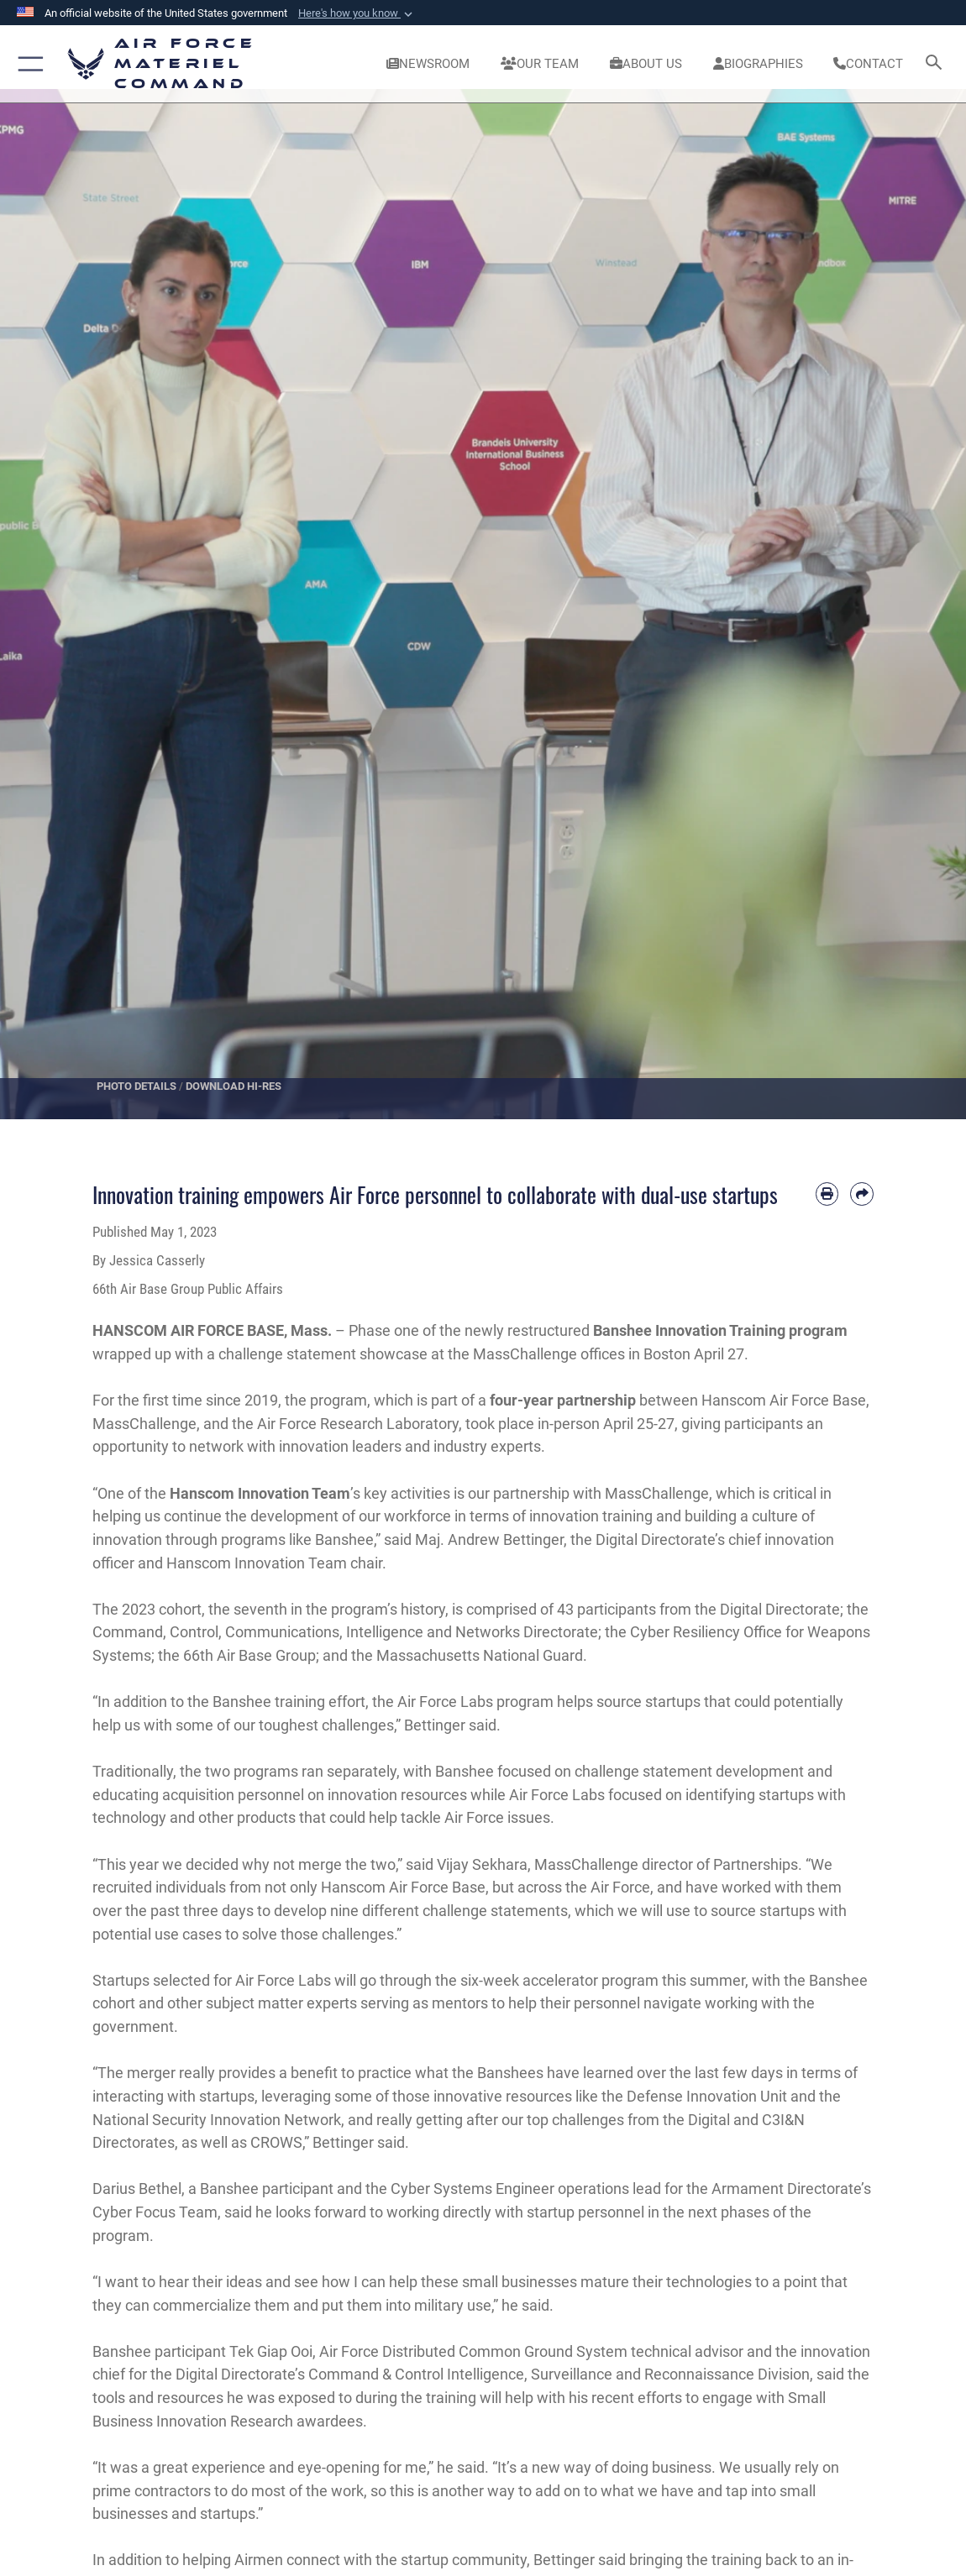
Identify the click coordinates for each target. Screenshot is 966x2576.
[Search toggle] (936, 63)
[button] (357, 13)
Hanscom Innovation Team (260, 1493)
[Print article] (827, 1194)
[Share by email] (862, 1194)
